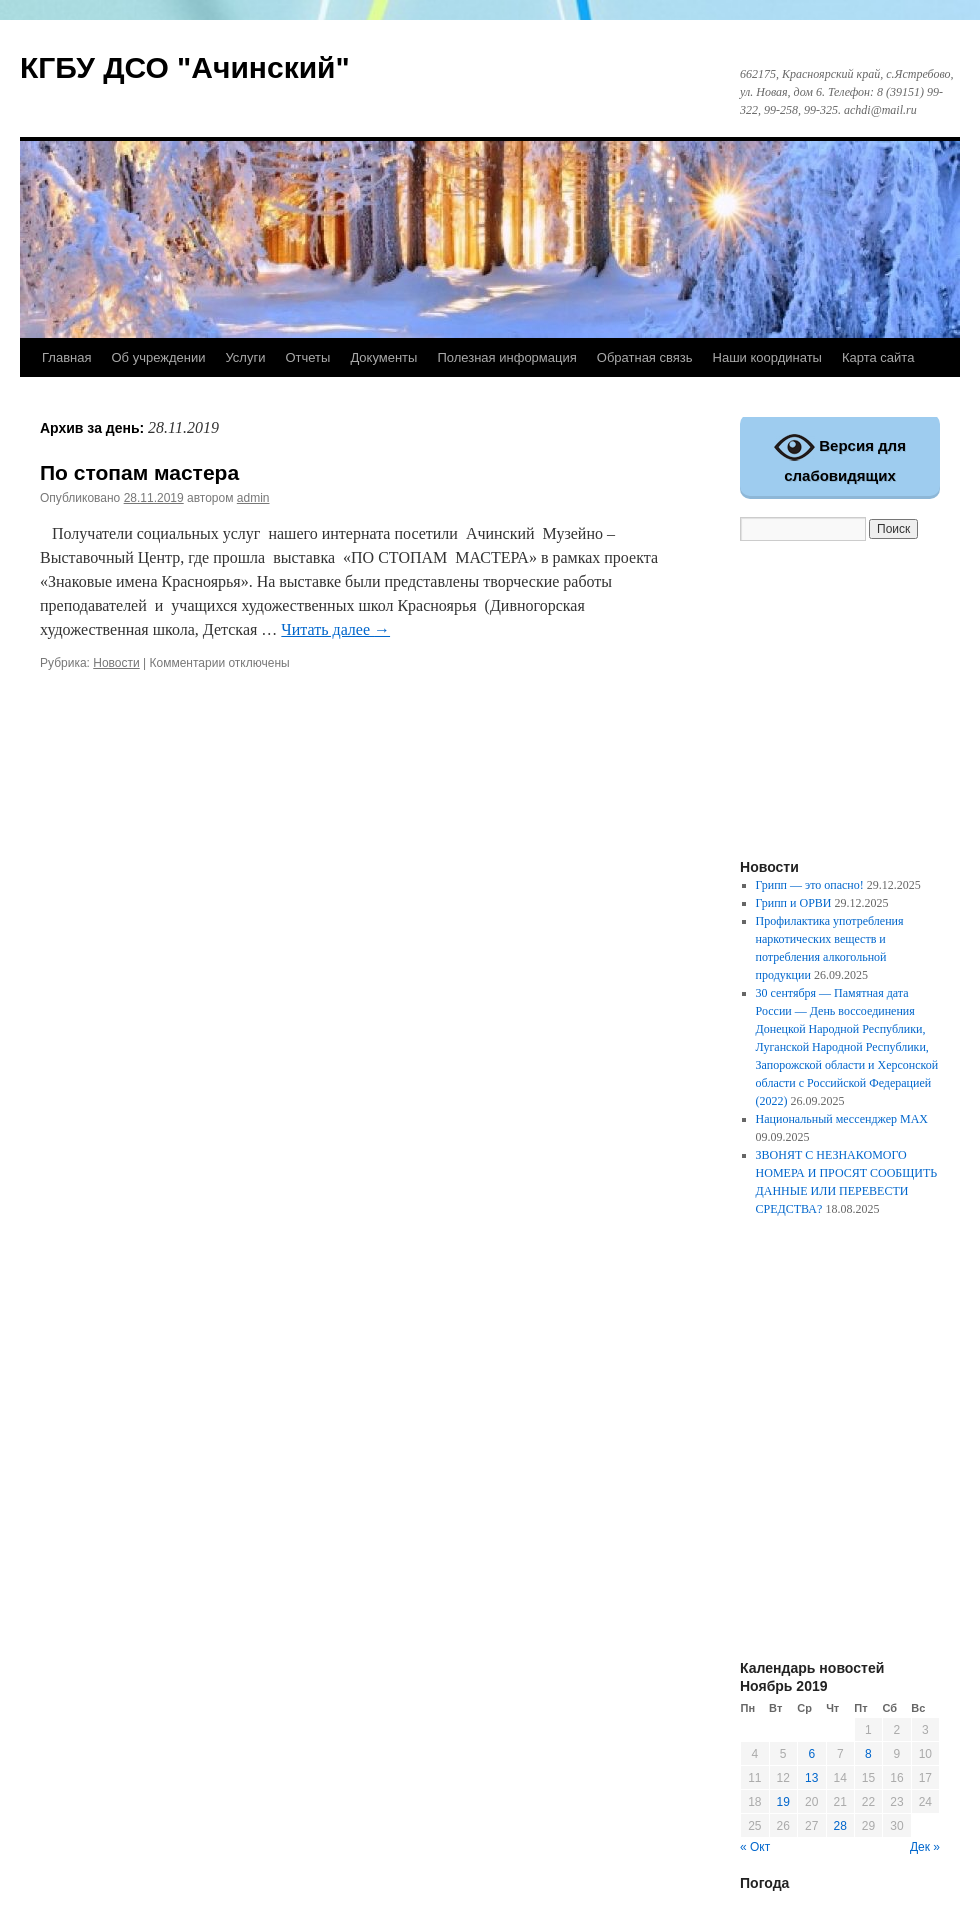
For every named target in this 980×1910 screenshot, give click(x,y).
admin (253, 498)
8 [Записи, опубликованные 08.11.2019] (868, 1754)
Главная (66, 357)
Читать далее (335, 629)
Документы (383, 357)
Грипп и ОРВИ (794, 903)
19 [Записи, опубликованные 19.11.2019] (783, 1802)
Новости (116, 663)
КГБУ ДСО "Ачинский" (185, 67)
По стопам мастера (139, 472)
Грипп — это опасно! (810, 885)
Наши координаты (767, 357)
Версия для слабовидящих (840, 455)
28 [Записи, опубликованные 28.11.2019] (840, 1826)
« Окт (755, 1847)
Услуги (245, 357)
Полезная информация (506, 357)
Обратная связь (645, 357)
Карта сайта (878, 357)
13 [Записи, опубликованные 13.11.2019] (811, 1778)
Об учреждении (158, 357)
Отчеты (307, 357)
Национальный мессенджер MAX (842, 1119)
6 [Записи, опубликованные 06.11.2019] (811, 1754)
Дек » (925, 1847)
